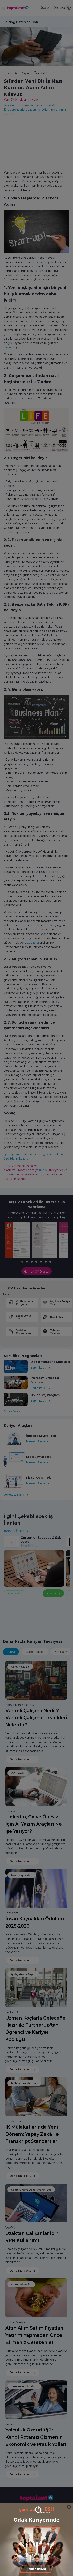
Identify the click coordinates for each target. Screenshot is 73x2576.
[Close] (69, 2507)
